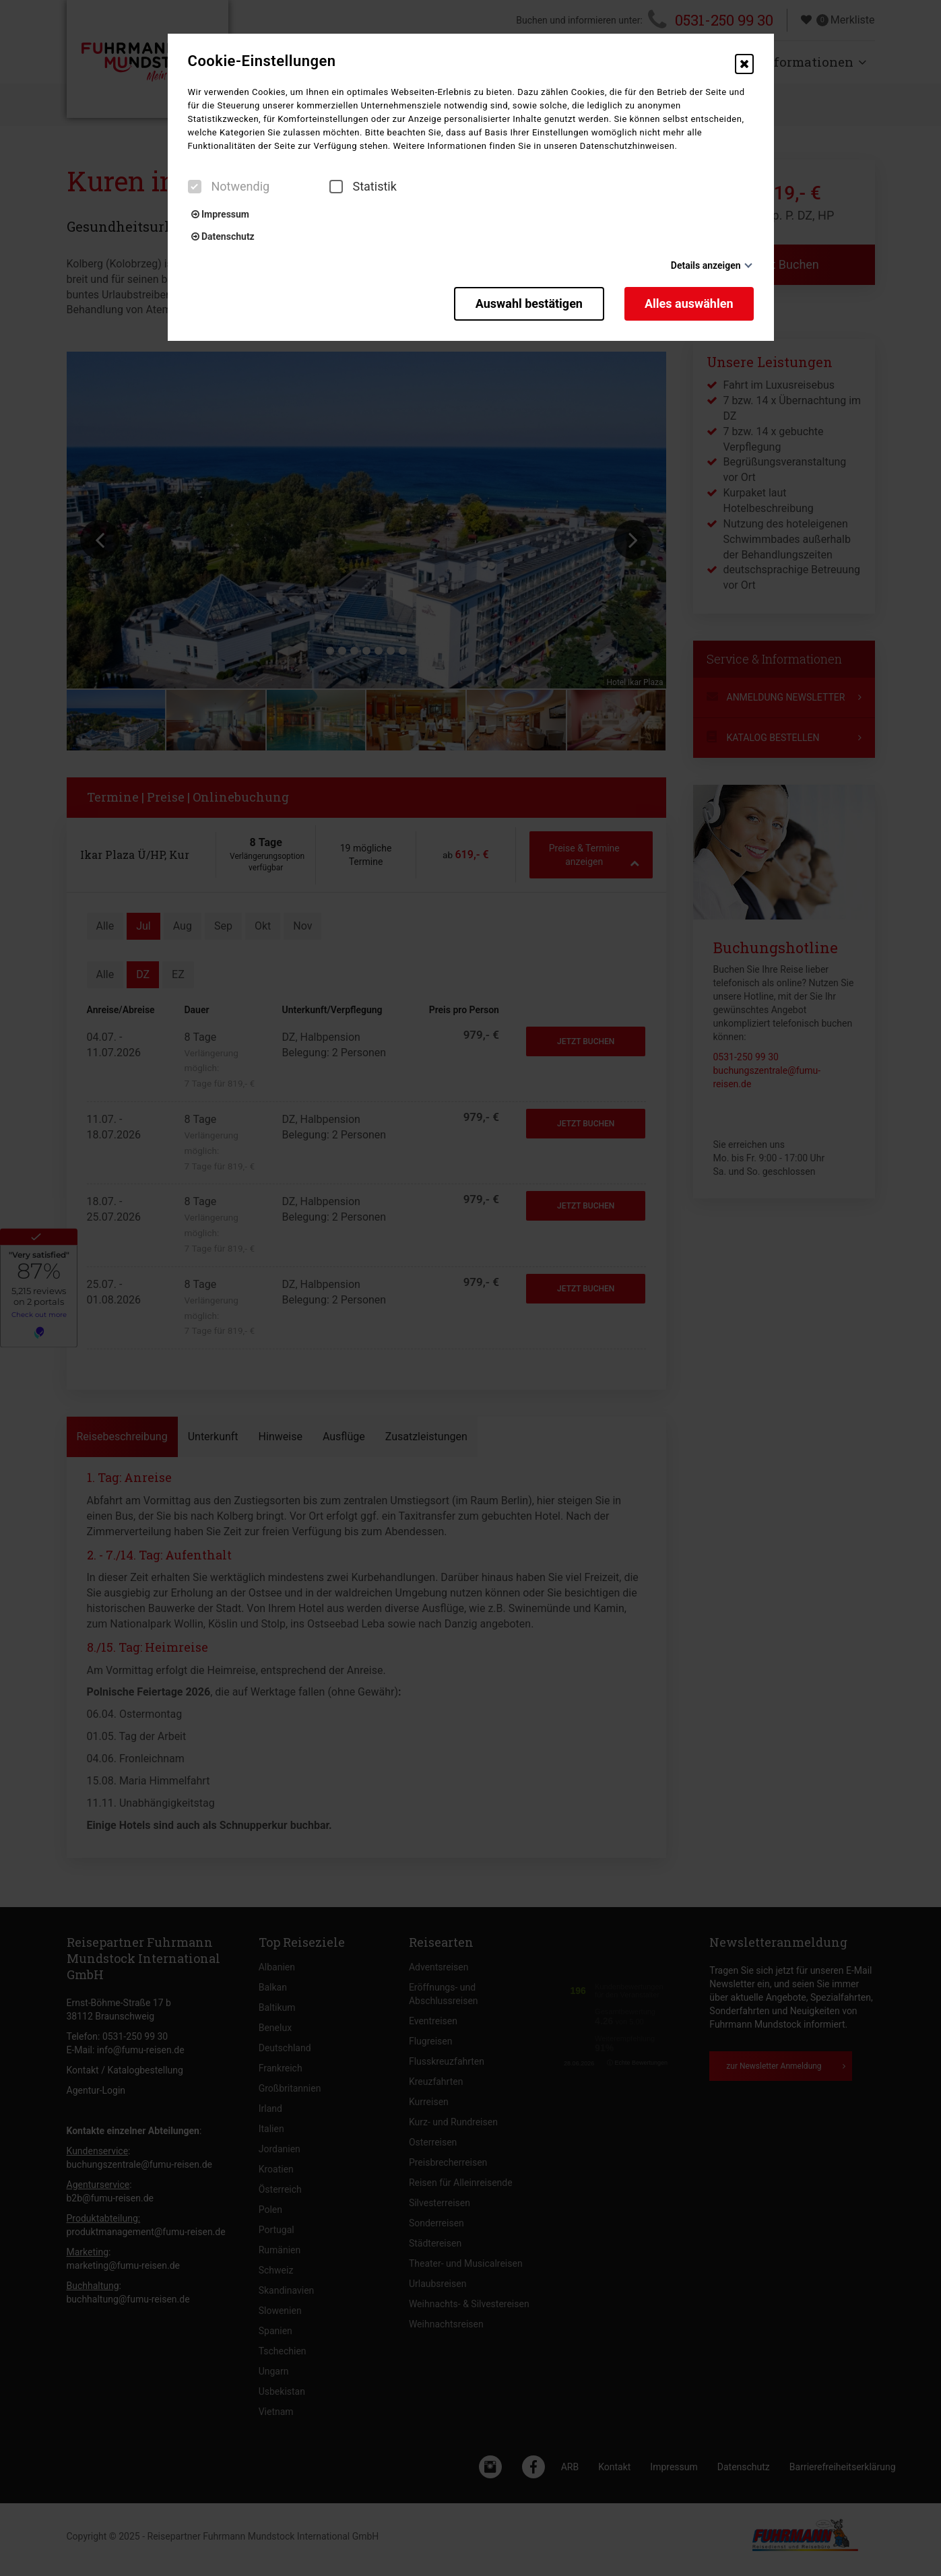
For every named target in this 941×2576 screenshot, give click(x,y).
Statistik (363, 186)
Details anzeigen (706, 265)
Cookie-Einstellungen (262, 61)
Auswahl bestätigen (529, 303)
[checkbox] (194, 186)
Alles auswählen (689, 303)
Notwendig (229, 186)
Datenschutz (223, 236)
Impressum (220, 214)
